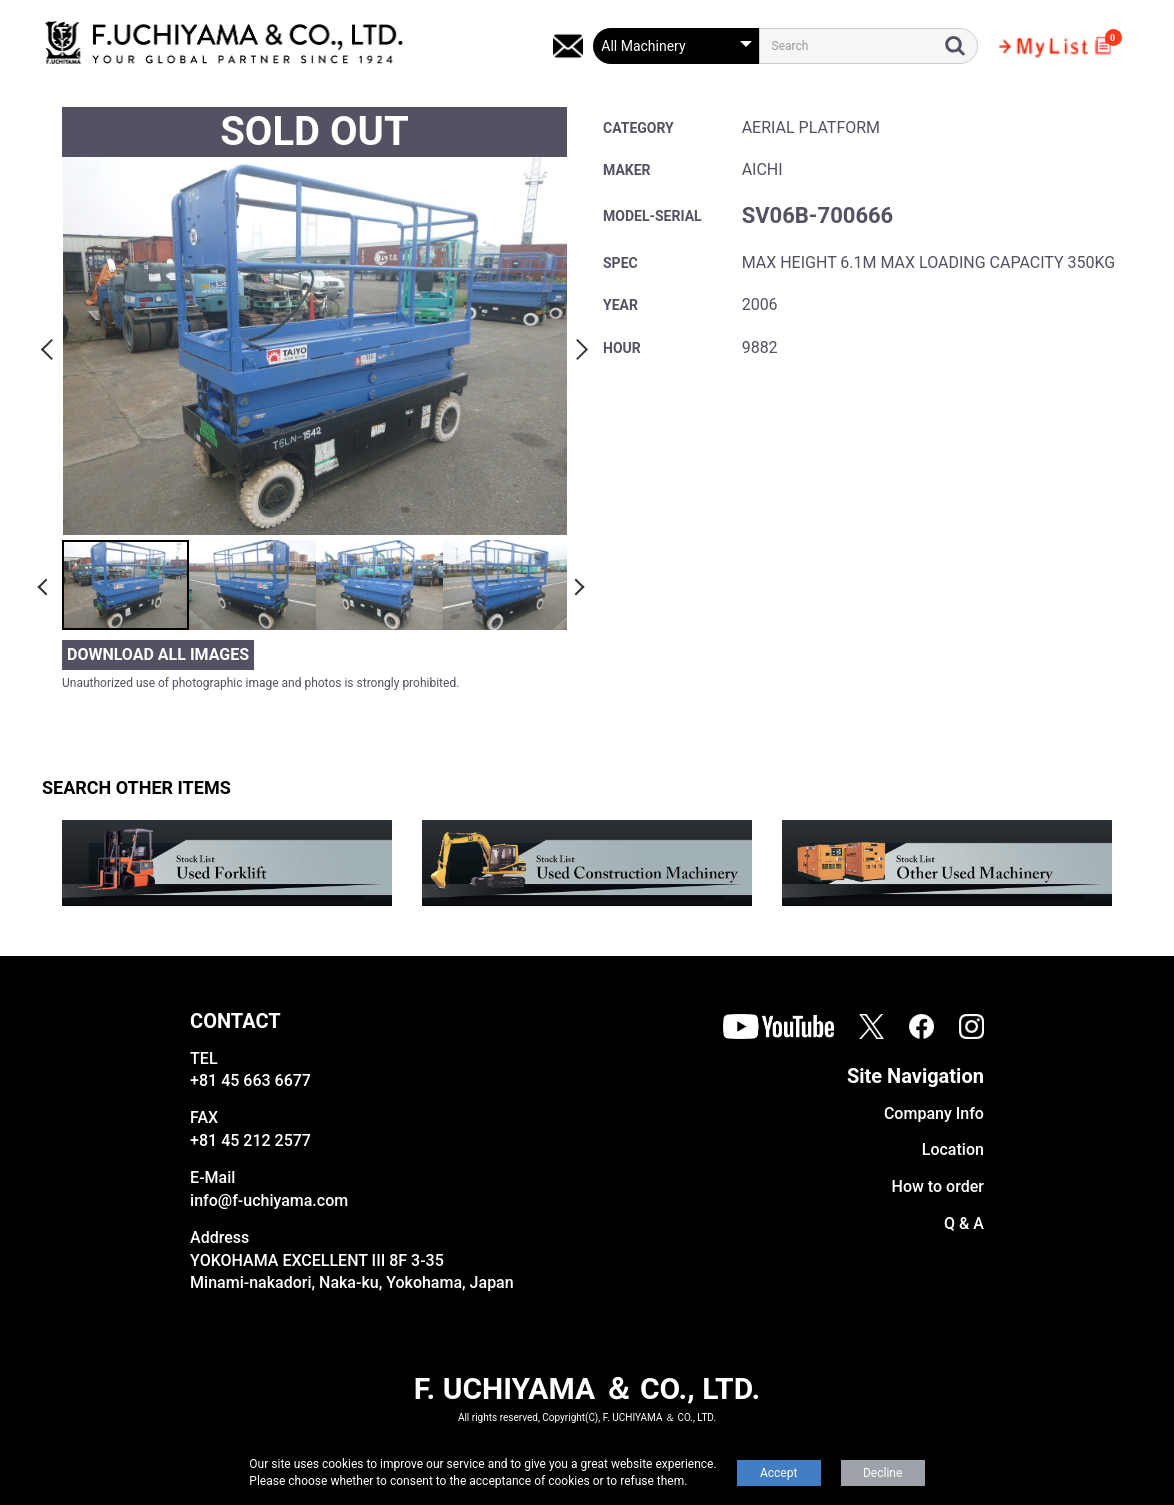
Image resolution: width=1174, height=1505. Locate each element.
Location (953, 1149)
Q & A (964, 1223)
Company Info (934, 1113)
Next (579, 346)
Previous (50, 346)
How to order (938, 1186)
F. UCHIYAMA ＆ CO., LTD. (587, 1388)
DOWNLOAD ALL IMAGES (158, 654)
